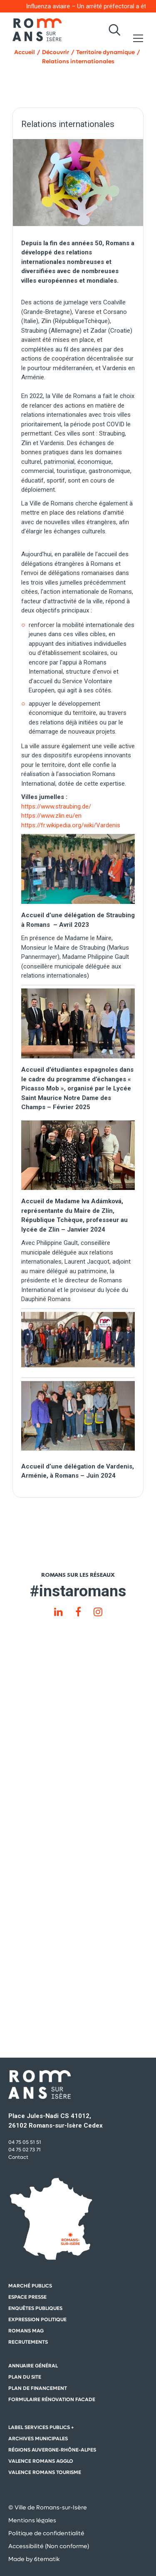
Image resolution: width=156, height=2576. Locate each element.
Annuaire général (33, 2366)
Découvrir (55, 52)
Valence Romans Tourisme (44, 2472)
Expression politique (37, 2319)
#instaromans (78, 1591)
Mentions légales (32, 2520)
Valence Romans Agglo (40, 2461)
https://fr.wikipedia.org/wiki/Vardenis (70, 825)
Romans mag (26, 2331)
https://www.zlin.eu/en (51, 815)
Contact (18, 2157)
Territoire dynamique (105, 52)
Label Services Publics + (41, 2427)
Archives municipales (38, 2439)
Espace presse (27, 2297)
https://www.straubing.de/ (56, 806)
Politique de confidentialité (46, 2533)
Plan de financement (37, 2388)
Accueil (24, 52)
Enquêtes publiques (35, 2308)
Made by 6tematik (33, 2559)
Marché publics (30, 2286)
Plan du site (24, 2377)
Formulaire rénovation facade (51, 2399)
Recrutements (28, 2342)
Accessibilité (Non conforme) (48, 2546)
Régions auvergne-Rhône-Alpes (52, 2450)
